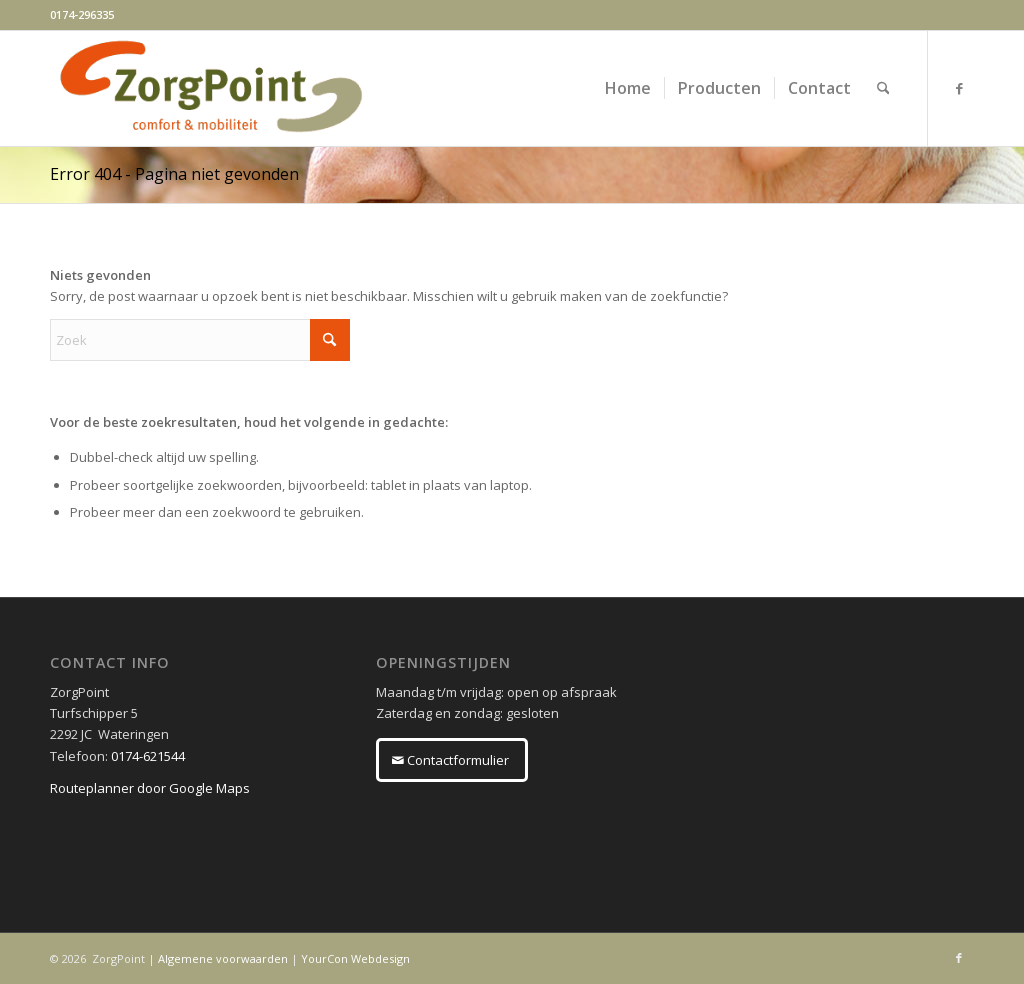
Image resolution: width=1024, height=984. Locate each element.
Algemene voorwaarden (223, 958)
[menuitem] (628, 88)
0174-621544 (148, 756)
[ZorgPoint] (210, 88)
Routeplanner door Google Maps (150, 788)
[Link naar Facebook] (959, 88)
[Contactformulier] (452, 760)
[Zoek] (883, 88)
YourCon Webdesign (355, 958)
